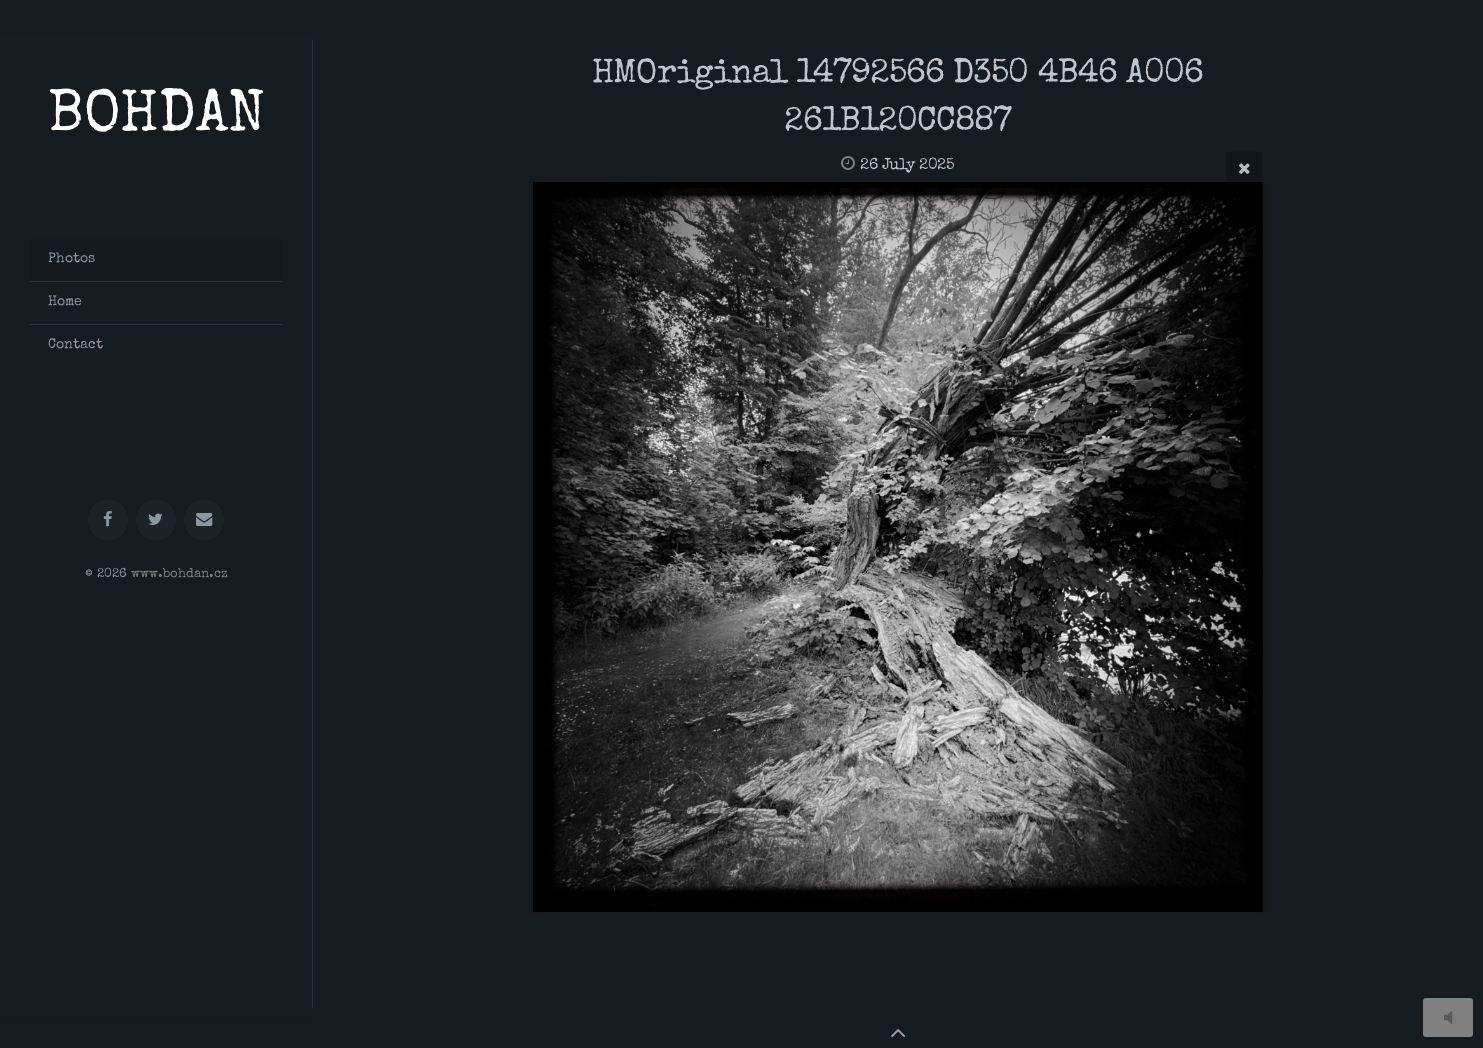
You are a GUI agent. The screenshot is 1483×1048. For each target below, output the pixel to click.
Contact (75, 345)
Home (65, 302)
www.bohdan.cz (179, 574)
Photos (71, 259)
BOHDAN (156, 118)
